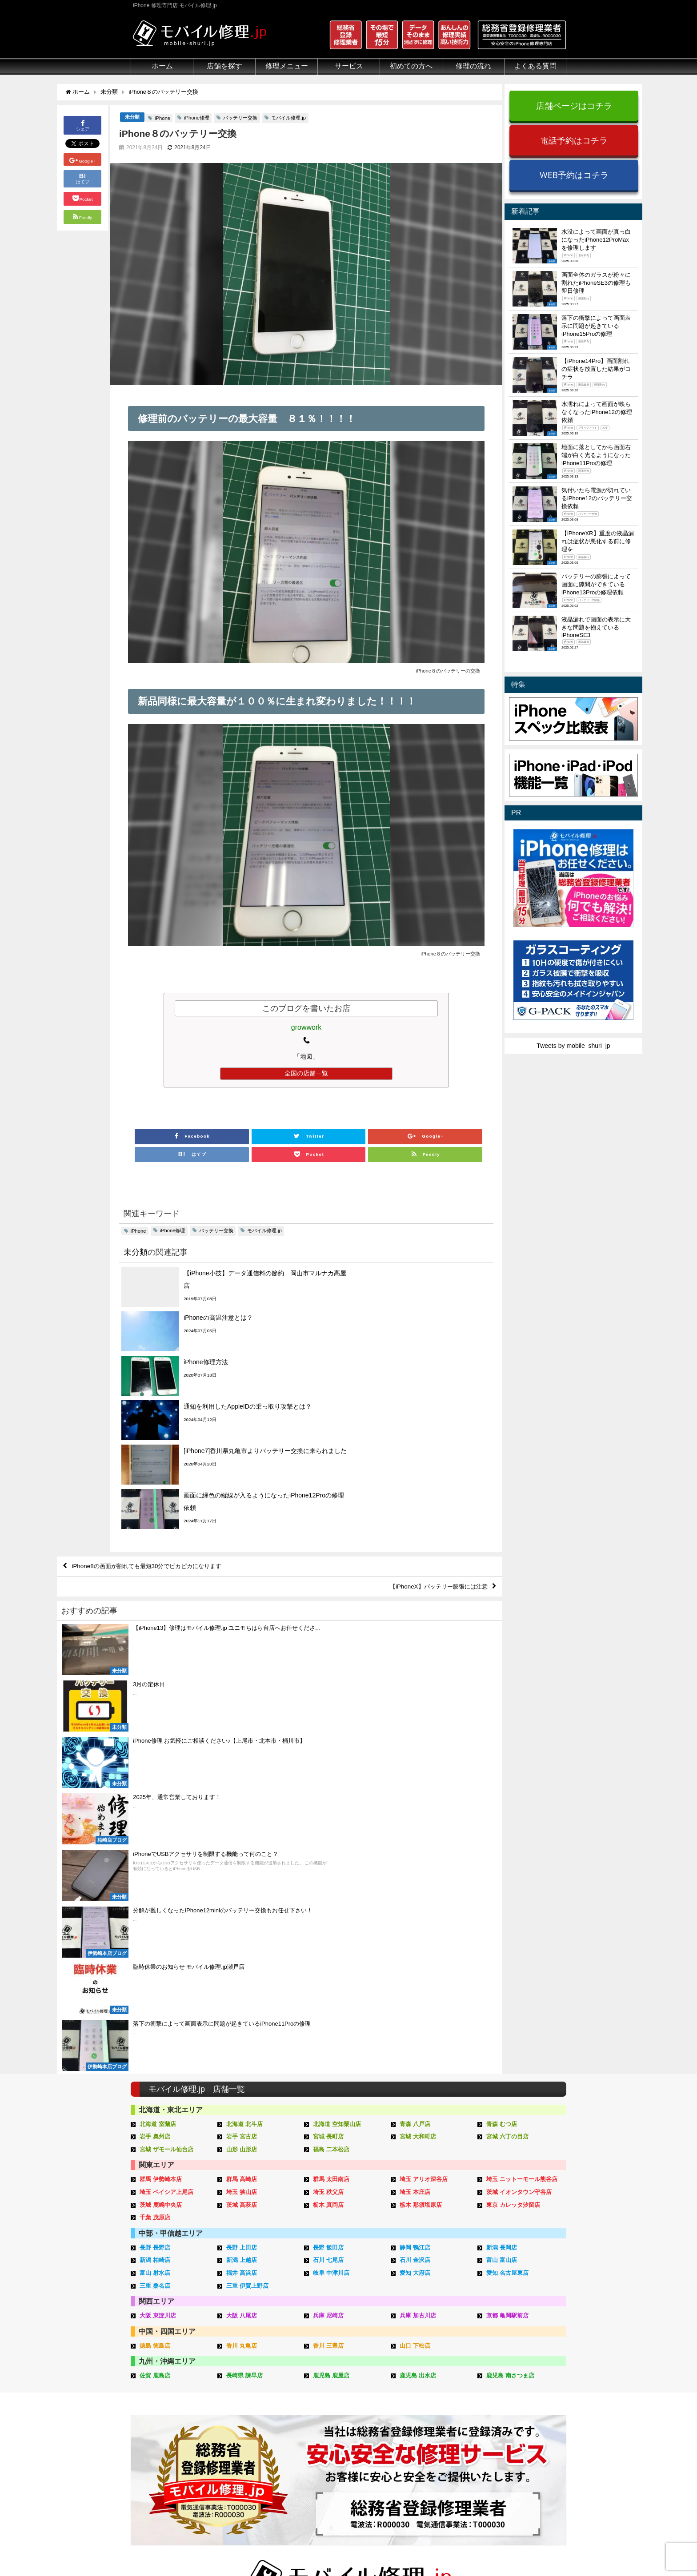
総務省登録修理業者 (159, 2384)
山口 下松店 (415, 1983)
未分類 (132, 117)
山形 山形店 (241, 1787)
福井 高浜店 (241, 1910)
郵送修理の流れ (427, 2384)
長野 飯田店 (328, 1885)
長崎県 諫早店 (244, 2014)
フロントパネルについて (165, 2435)
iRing (321, 2404)
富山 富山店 (501, 1898)
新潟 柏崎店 (155, 1898)
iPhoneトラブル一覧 (525, 2384)
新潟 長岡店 (501, 1885)
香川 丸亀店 (241, 1983)
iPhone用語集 (516, 2374)
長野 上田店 (241, 1885)
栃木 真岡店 (328, 1842)
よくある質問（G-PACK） (441, 2476)
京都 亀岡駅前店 (507, 1953)
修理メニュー (286, 66)
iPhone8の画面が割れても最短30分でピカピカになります (152, 1433)
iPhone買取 (330, 2384)
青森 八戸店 (415, 1762)
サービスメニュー (339, 2364)
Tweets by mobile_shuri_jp (573, 1046)
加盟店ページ (542, 2548)
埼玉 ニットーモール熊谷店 (521, 1817)
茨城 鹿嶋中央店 (161, 1842)
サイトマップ (496, 2548)
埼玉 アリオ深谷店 (424, 1817)
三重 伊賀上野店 (247, 1923)
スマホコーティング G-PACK (354, 2374)
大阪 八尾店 (241, 1953)
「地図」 (306, 1057)
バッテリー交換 (240, 118)
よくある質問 (535, 66)
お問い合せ (420, 2405)
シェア (82, 125)
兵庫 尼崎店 (328, 1953)
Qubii (321, 2413)
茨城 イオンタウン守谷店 (519, 1830)
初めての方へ (411, 66)
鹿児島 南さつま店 (510, 2014)
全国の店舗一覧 (306, 1074)
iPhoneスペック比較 (525, 2425)
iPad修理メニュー (247, 2384)
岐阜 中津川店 (331, 1910)
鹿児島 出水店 (418, 2014)
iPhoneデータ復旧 (247, 2405)
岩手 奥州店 (155, 1774)
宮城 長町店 (328, 1774)
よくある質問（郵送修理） (442, 2456)
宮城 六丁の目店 (507, 1774)
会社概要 (384, 2548)
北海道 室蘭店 (158, 1762)
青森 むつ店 (501, 1762)
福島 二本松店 (331, 1787)
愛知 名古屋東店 (507, 1910)
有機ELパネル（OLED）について (174, 2449)
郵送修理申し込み (430, 2425)
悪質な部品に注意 (155, 2415)
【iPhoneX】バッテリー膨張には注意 (435, 1454)
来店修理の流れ (427, 2374)
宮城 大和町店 (418, 1774)
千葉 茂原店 (155, 1855)
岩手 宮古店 (241, 1774)
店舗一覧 (509, 2456)
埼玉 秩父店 (328, 1830)
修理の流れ (473, 66)
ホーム (162, 66)
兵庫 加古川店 (418, 1953)
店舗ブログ (512, 2445)
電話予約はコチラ (574, 140)
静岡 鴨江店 (415, 1885)
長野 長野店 (155, 1885)
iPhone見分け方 (519, 2405)
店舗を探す (224, 66)
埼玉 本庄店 (415, 1830)
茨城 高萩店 (241, 1842)
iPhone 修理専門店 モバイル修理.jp (242, 2549)
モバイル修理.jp (288, 118)
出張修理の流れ (427, 2394)
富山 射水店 (155, 1910)
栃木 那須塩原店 (421, 1842)
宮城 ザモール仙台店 (166, 1787)
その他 (506, 2364)
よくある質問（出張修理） (442, 2466)
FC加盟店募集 (516, 2466)
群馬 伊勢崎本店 (161, 1817)
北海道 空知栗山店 (337, 1762)
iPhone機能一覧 (519, 2415)
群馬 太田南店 (331, 1817)
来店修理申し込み (430, 2415)
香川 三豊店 (328, 1983)
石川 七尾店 (328, 1898)
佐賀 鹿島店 (155, 2014)
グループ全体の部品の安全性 (171, 2425)
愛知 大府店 (415, 1910)
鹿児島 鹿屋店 (331, 2014)
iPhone (162, 118)
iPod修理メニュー (247, 2394)
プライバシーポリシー (437, 2548)
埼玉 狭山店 (241, 1830)
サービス (349, 66)
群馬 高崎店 (241, 1817)
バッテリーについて (159, 2464)
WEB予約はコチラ (574, 175)
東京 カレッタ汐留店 (513, 1842)
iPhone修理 (196, 118)
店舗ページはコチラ (574, 105)
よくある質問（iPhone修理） (446, 2445)
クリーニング (149, 2394)
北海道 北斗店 (244, 1762)
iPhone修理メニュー (250, 2374)
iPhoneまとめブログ (525, 2435)
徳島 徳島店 (155, 1983)
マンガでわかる (152, 2405)
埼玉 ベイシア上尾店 (166, 1830)
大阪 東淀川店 (158, 1953)
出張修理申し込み (430, 2435)
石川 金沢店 (415, 1898)
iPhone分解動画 (519, 2394)
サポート (417, 2364)
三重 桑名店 (155, 1923)
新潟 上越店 (241, 1898)
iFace (321, 2394)
